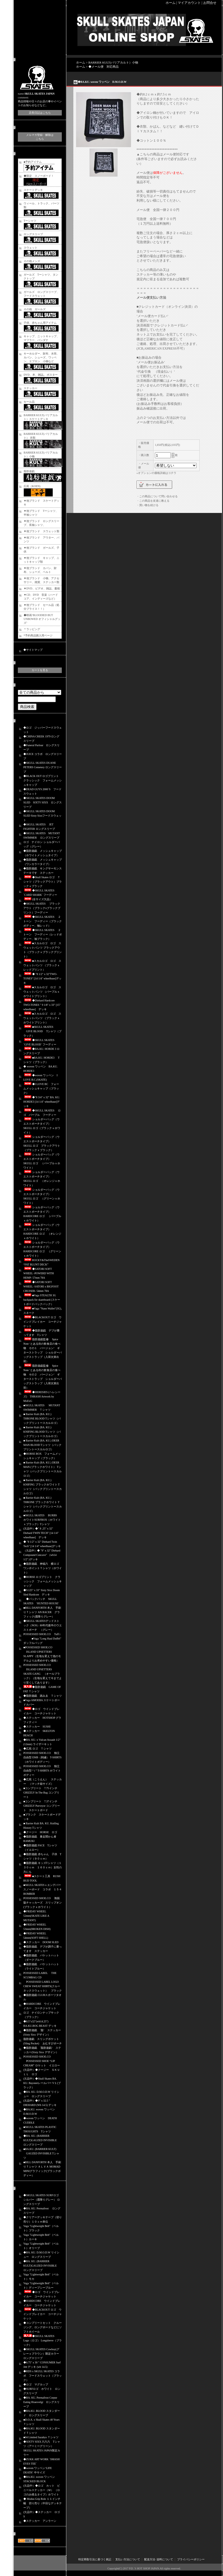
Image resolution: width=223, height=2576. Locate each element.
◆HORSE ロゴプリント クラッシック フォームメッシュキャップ (42, 1581)
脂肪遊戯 (29, 471)
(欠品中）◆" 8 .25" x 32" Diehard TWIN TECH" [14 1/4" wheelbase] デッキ (40, 1533)
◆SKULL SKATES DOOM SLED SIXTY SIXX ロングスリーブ (42, 802)
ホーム (170, 3)
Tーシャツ (30, 220)
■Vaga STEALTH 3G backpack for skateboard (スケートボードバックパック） (41, 1300)
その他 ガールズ (35, 309)
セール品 (29, 401)
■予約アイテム (33, 161)
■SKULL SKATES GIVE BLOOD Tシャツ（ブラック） (42, 1031)
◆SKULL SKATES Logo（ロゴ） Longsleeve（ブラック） (42, 2340)
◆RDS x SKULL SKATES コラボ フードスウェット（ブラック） (42, 2376)
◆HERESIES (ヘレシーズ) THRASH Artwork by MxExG (41, 1396)
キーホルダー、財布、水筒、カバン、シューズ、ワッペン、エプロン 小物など (41, 357)
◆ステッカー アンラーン (39, 2520)
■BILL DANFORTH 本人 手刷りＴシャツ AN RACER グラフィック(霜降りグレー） (42, 1612)
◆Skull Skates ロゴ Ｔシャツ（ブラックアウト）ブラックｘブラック (42, 882)
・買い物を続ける (147, 505)
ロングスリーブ (33, 234)
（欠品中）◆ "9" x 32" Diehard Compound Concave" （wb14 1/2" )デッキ (41, 1555)
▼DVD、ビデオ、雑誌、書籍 (42, 588)
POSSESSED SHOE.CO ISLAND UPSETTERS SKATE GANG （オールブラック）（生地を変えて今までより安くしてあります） (42, 1673)
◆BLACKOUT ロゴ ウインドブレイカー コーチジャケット (42, 1322)
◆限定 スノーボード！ (39, 175)
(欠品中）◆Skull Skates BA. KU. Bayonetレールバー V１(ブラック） (42, 2083)
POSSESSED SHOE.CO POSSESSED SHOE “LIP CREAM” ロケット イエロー (41, 2061)
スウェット (30, 247)
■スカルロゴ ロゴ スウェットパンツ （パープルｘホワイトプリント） (42, 992)
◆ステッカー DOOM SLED (40, 1942)
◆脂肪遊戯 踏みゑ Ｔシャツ (42, 1695)
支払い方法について (127, 2559)
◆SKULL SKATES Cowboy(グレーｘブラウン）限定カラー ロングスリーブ (41, 2354)
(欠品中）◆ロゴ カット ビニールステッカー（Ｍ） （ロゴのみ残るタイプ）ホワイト (41, 2490)
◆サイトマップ (33, 649)
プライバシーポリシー (191, 2559)
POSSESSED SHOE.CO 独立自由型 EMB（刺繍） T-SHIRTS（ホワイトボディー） (42, 1757)
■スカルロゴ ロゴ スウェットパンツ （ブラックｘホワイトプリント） (42, 1018)
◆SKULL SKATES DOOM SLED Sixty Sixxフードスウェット (42, 816)
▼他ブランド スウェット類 (41, 531)
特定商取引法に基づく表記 (94, 2559)
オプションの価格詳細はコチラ (157, 472)
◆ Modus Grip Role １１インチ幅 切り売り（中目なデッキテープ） (42, 2503)
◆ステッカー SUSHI (37, 1726)
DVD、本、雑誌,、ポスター (41, 374)
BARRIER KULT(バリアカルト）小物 (113, 62)
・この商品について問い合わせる (157, 496)
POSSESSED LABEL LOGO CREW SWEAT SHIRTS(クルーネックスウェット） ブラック (42, 1986)
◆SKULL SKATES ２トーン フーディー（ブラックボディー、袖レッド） (42, 921)
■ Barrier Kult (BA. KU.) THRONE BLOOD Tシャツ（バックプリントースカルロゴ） (42, 1418)
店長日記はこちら (40, 112)
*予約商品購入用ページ (38, 635)
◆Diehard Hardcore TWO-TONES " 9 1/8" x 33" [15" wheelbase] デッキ (42, 1005)
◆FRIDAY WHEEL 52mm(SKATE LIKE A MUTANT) (36, 1916)
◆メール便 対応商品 (103, 66)
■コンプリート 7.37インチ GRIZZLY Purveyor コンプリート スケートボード (41, 1806)
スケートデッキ (33, 189)
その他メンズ (32, 261)
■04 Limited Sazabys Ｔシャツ (40, 2437)
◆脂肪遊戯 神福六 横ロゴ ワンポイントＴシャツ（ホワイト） (42, 1568)
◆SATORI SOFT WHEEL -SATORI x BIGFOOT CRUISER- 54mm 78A (40, 1286)
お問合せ (209, 3)
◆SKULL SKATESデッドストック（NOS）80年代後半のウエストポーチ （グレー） (42, 1625)
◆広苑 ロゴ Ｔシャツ (37, 1748)
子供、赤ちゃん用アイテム (40, 322)
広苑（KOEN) (32, 486)
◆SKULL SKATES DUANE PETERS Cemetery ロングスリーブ (42, 767)
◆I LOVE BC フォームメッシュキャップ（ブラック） (41, 1088)
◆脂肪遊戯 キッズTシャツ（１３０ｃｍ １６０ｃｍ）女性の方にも (42, 1867)
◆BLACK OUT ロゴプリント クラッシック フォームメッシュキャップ (42, 780)
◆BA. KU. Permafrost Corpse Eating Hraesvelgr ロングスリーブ (41, 2402)
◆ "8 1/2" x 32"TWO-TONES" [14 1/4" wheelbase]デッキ (42, 978)
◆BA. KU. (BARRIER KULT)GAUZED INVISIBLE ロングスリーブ (41, 2140)
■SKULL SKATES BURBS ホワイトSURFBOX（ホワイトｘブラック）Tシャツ (42, 1520)
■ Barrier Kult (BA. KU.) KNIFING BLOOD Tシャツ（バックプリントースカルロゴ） (42, 1432)
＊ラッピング (32, 629)
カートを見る (40, 670)
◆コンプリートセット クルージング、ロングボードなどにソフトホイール (42, 2327)
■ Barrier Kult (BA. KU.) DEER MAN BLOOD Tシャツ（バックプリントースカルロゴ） (42, 1445)
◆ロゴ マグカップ (35, 2384)
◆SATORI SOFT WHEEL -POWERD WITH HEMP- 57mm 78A (38, 1273)
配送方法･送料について (158, 2559)
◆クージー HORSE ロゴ (40, 1832)
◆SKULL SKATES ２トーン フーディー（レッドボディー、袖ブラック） (42, 934)
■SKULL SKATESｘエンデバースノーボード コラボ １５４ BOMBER (42, 1889)
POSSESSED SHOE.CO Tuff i (41, 1634)
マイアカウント (189, 3)
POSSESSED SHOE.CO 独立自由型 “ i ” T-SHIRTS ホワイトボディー (42, 1770)
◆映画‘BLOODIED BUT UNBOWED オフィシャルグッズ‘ (42, 619)
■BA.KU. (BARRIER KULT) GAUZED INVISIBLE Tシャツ (41, 2153)
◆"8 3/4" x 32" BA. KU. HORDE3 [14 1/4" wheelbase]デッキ (41, 1102)
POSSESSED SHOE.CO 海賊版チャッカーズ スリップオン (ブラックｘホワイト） (44, 1902)
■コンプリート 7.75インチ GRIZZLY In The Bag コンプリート (41, 1792)
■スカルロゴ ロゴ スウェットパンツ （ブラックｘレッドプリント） (42, 965)
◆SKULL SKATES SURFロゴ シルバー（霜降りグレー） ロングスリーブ (42, 2200)
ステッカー (30, 388)
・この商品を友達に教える (152, 500)
